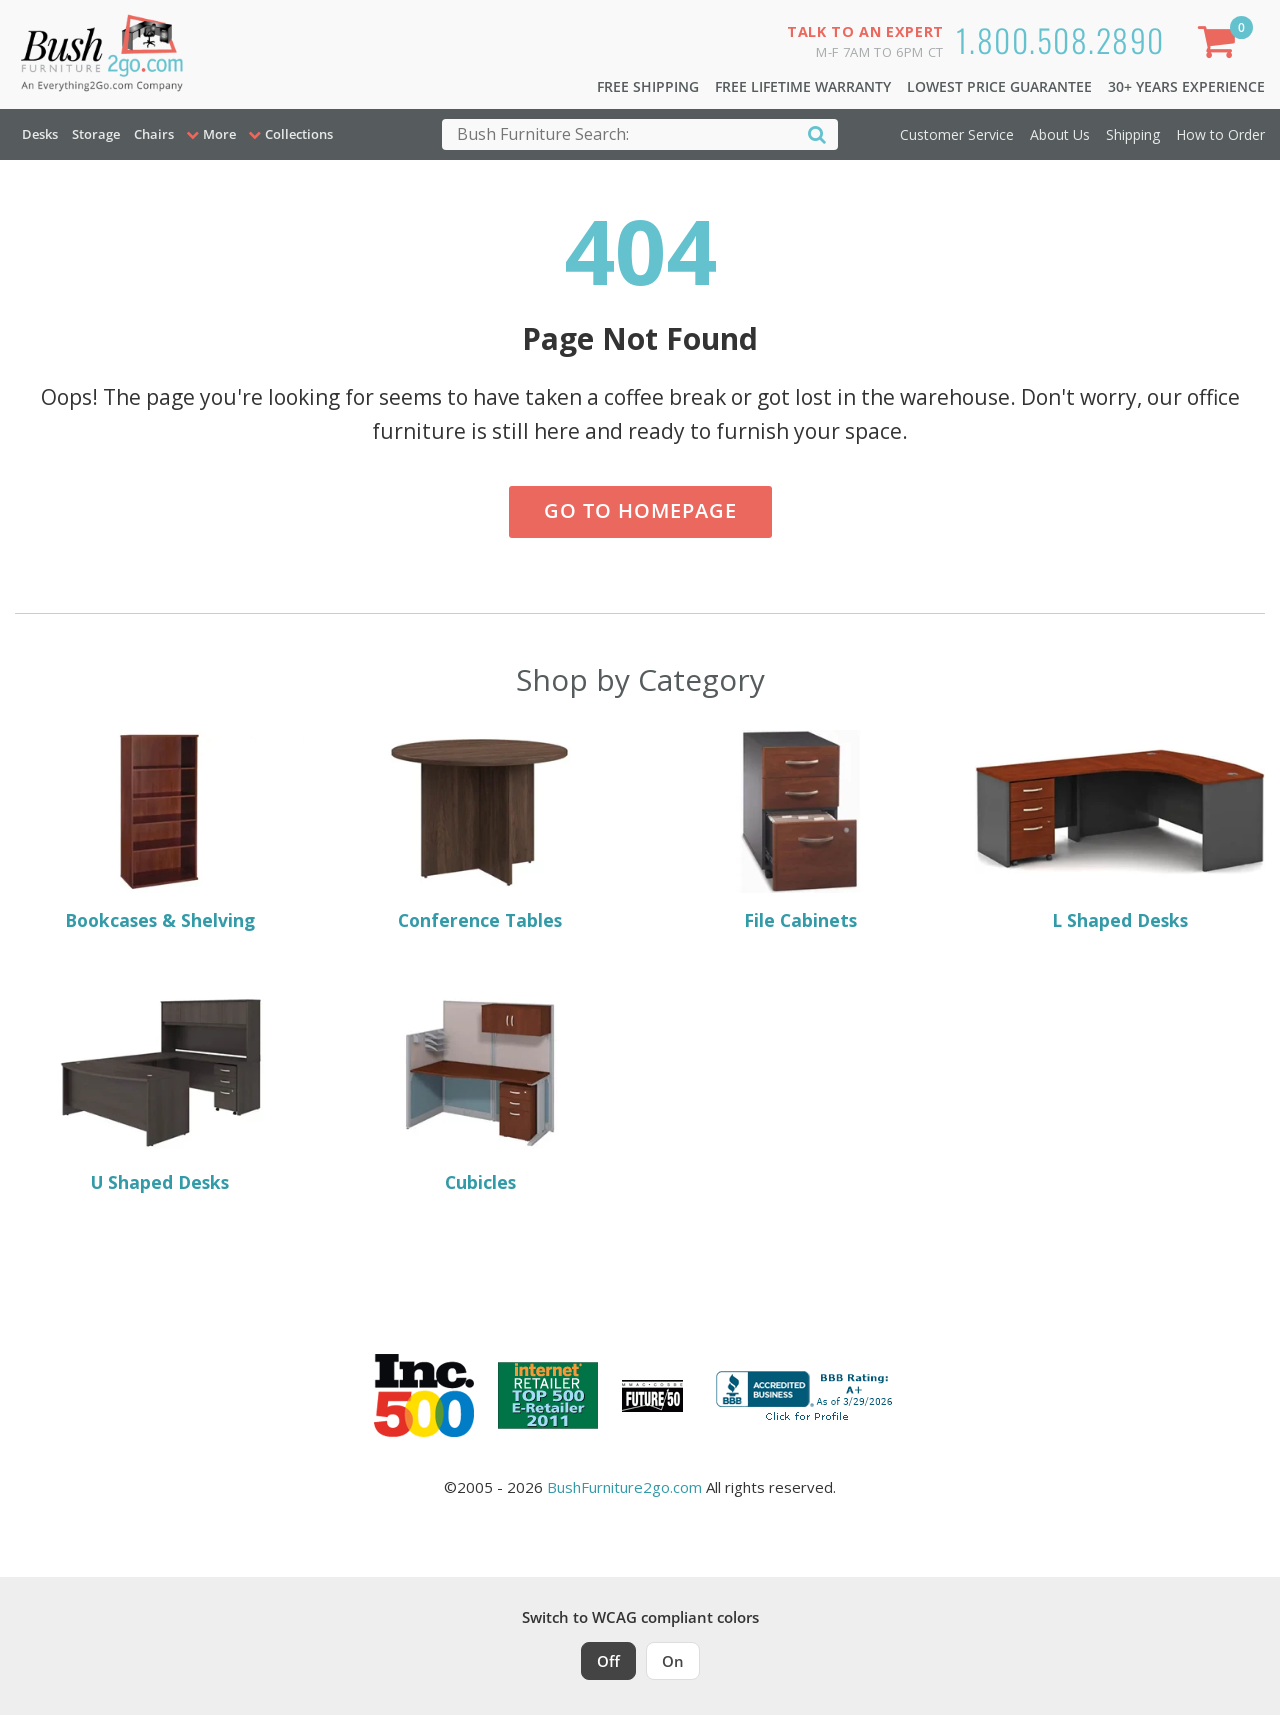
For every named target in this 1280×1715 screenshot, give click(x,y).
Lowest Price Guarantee (999, 86)
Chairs (154, 134)
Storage (96, 134)
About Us (1060, 134)
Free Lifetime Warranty (803, 86)
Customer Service (957, 134)
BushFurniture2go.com (624, 1487)
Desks (40, 134)
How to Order (1220, 134)
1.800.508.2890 (1060, 39)
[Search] (817, 133)
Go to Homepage (640, 510)
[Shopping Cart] (1221, 45)
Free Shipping (648, 86)
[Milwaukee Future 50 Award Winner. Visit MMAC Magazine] (652, 1396)
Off (608, 1661)
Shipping (1133, 134)
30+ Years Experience (1186, 86)
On (673, 1661)
